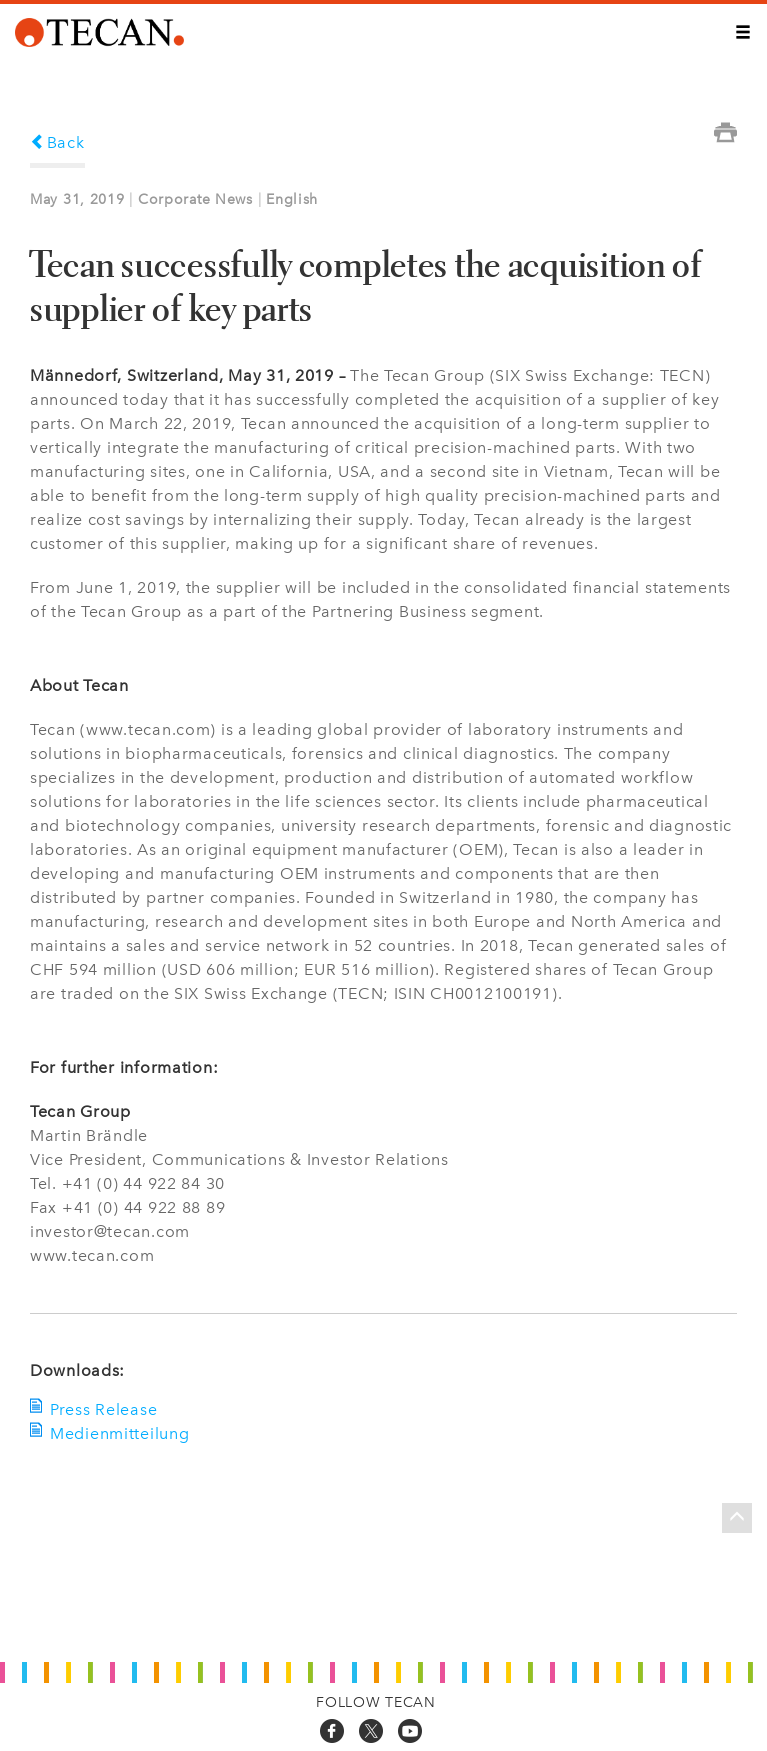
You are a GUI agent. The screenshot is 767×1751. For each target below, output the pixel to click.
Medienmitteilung (120, 1433)
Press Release (103, 1409)
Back (57, 142)
